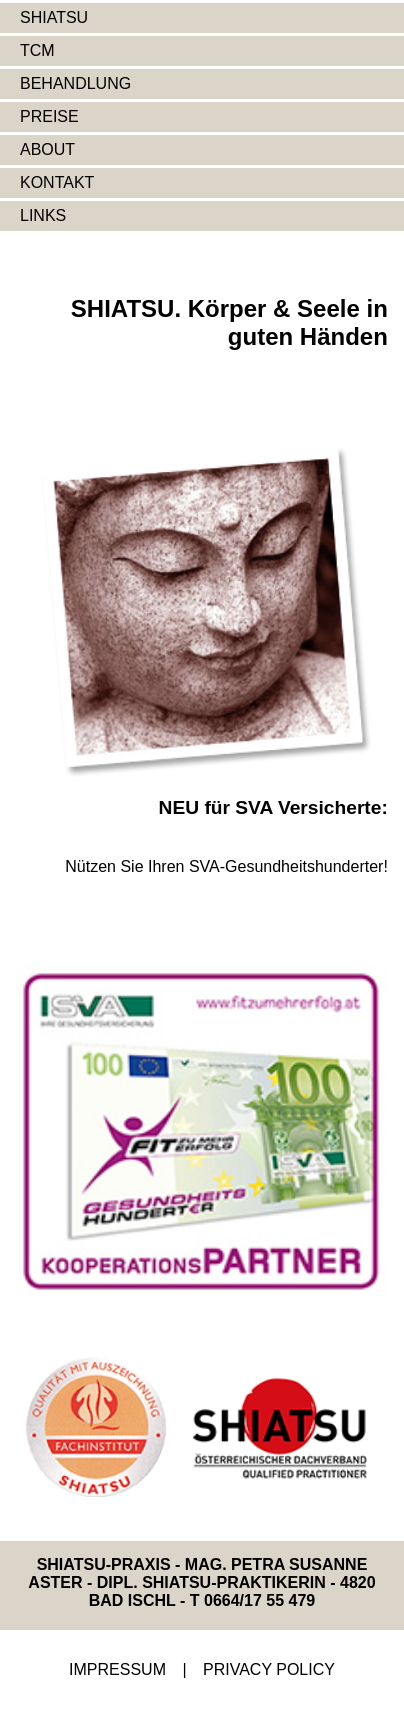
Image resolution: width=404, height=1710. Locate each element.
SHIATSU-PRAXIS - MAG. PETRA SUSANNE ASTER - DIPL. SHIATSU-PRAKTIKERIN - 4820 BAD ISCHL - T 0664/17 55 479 (201, 1582)
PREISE (49, 116)
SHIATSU (54, 17)
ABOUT (47, 149)
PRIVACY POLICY (269, 1669)
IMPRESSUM (117, 1669)
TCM (37, 50)
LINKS (43, 215)
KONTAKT (57, 182)
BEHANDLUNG (75, 83)
